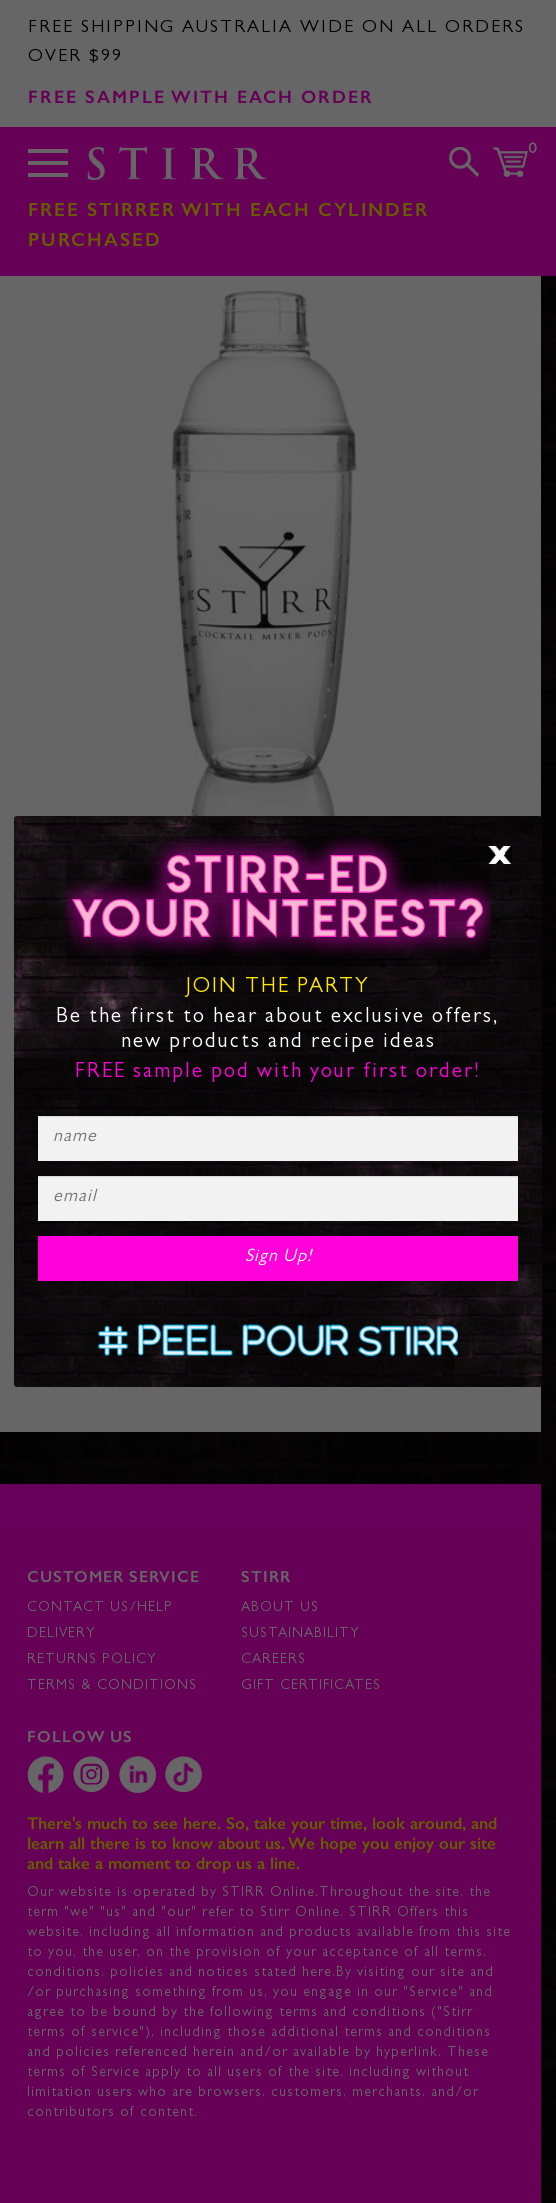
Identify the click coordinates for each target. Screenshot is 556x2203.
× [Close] (500, 855)
